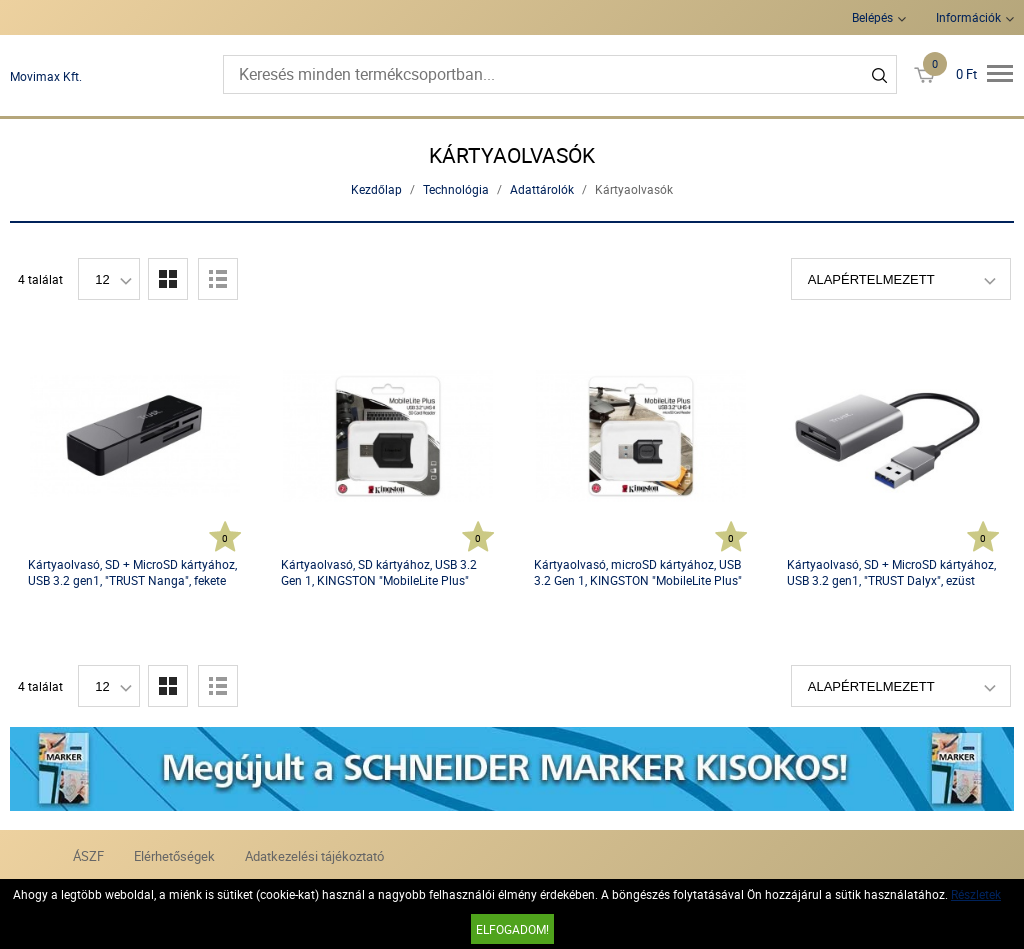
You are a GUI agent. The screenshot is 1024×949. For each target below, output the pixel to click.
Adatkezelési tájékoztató (314, 856)
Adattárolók (542, 189)
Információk (968, 17)
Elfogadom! (512, 929)
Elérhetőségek (174, 856)
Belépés (872, 17)
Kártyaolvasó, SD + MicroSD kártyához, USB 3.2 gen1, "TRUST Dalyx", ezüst (891, 572)
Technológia (456, 189)
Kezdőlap (376, 189)
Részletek (976, 894)
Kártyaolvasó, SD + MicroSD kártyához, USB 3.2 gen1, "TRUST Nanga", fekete (132, 572)
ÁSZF (88, 856)
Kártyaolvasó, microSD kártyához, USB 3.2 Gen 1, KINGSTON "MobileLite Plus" (638, 572)
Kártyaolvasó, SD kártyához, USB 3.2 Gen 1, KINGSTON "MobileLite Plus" (379, 572)
